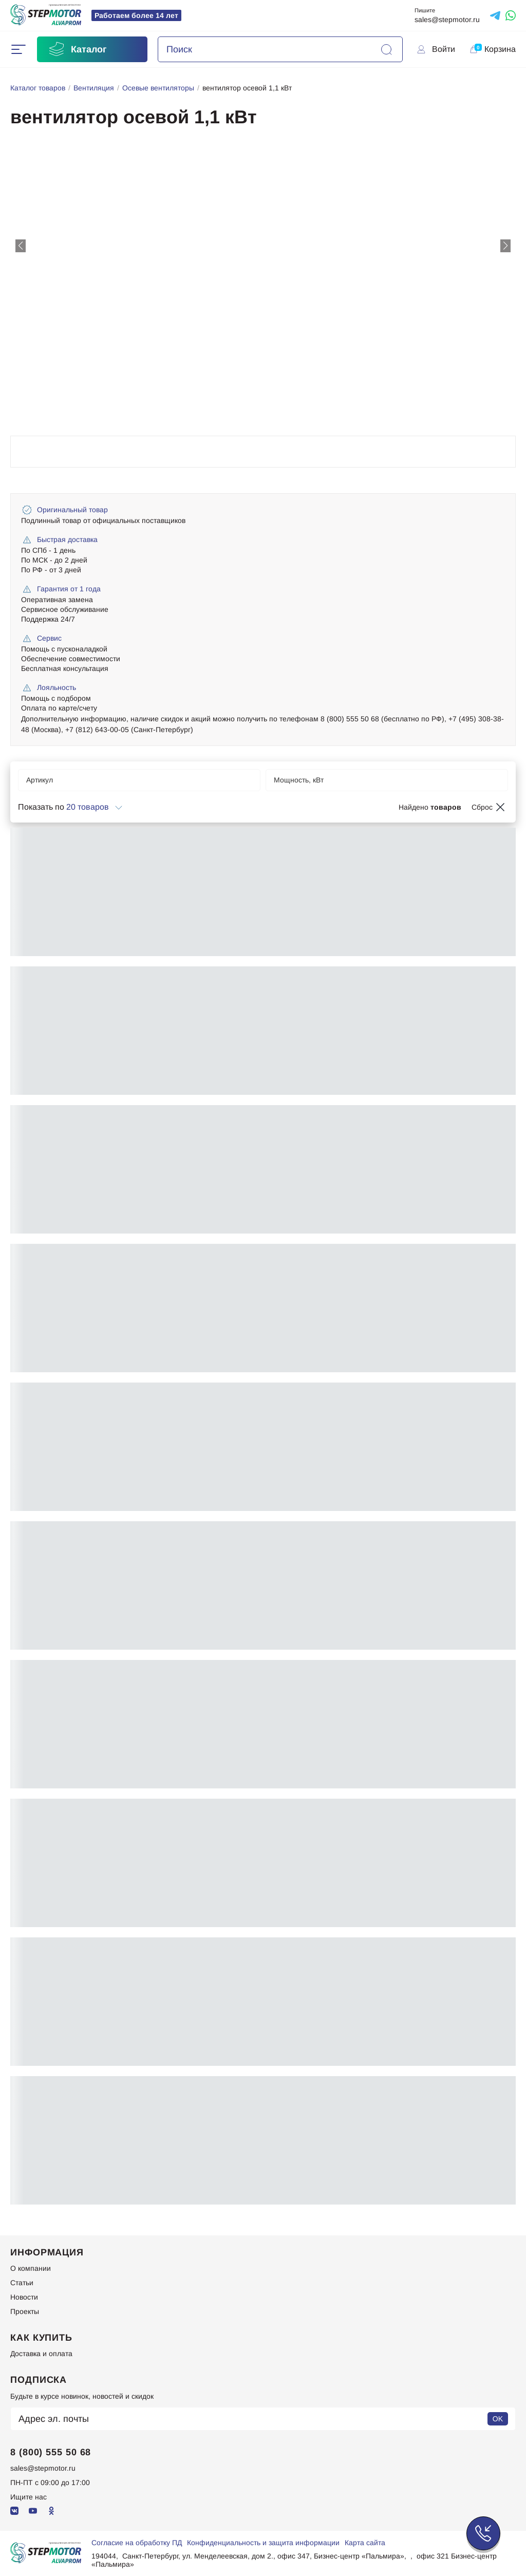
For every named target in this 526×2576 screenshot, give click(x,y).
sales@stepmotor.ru (447, 19)
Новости (24, 2297)
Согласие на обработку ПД (136, 2542)
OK (498, 2419)
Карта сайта (365, 2542)
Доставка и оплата (41, 2353)
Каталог (77, 49)
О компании (30, 2268)
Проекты (24, 2311)
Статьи (21, 2283)
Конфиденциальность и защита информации (263, 2542)
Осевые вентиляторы (158, 88)
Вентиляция (93, 88)
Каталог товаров (37, 88)
